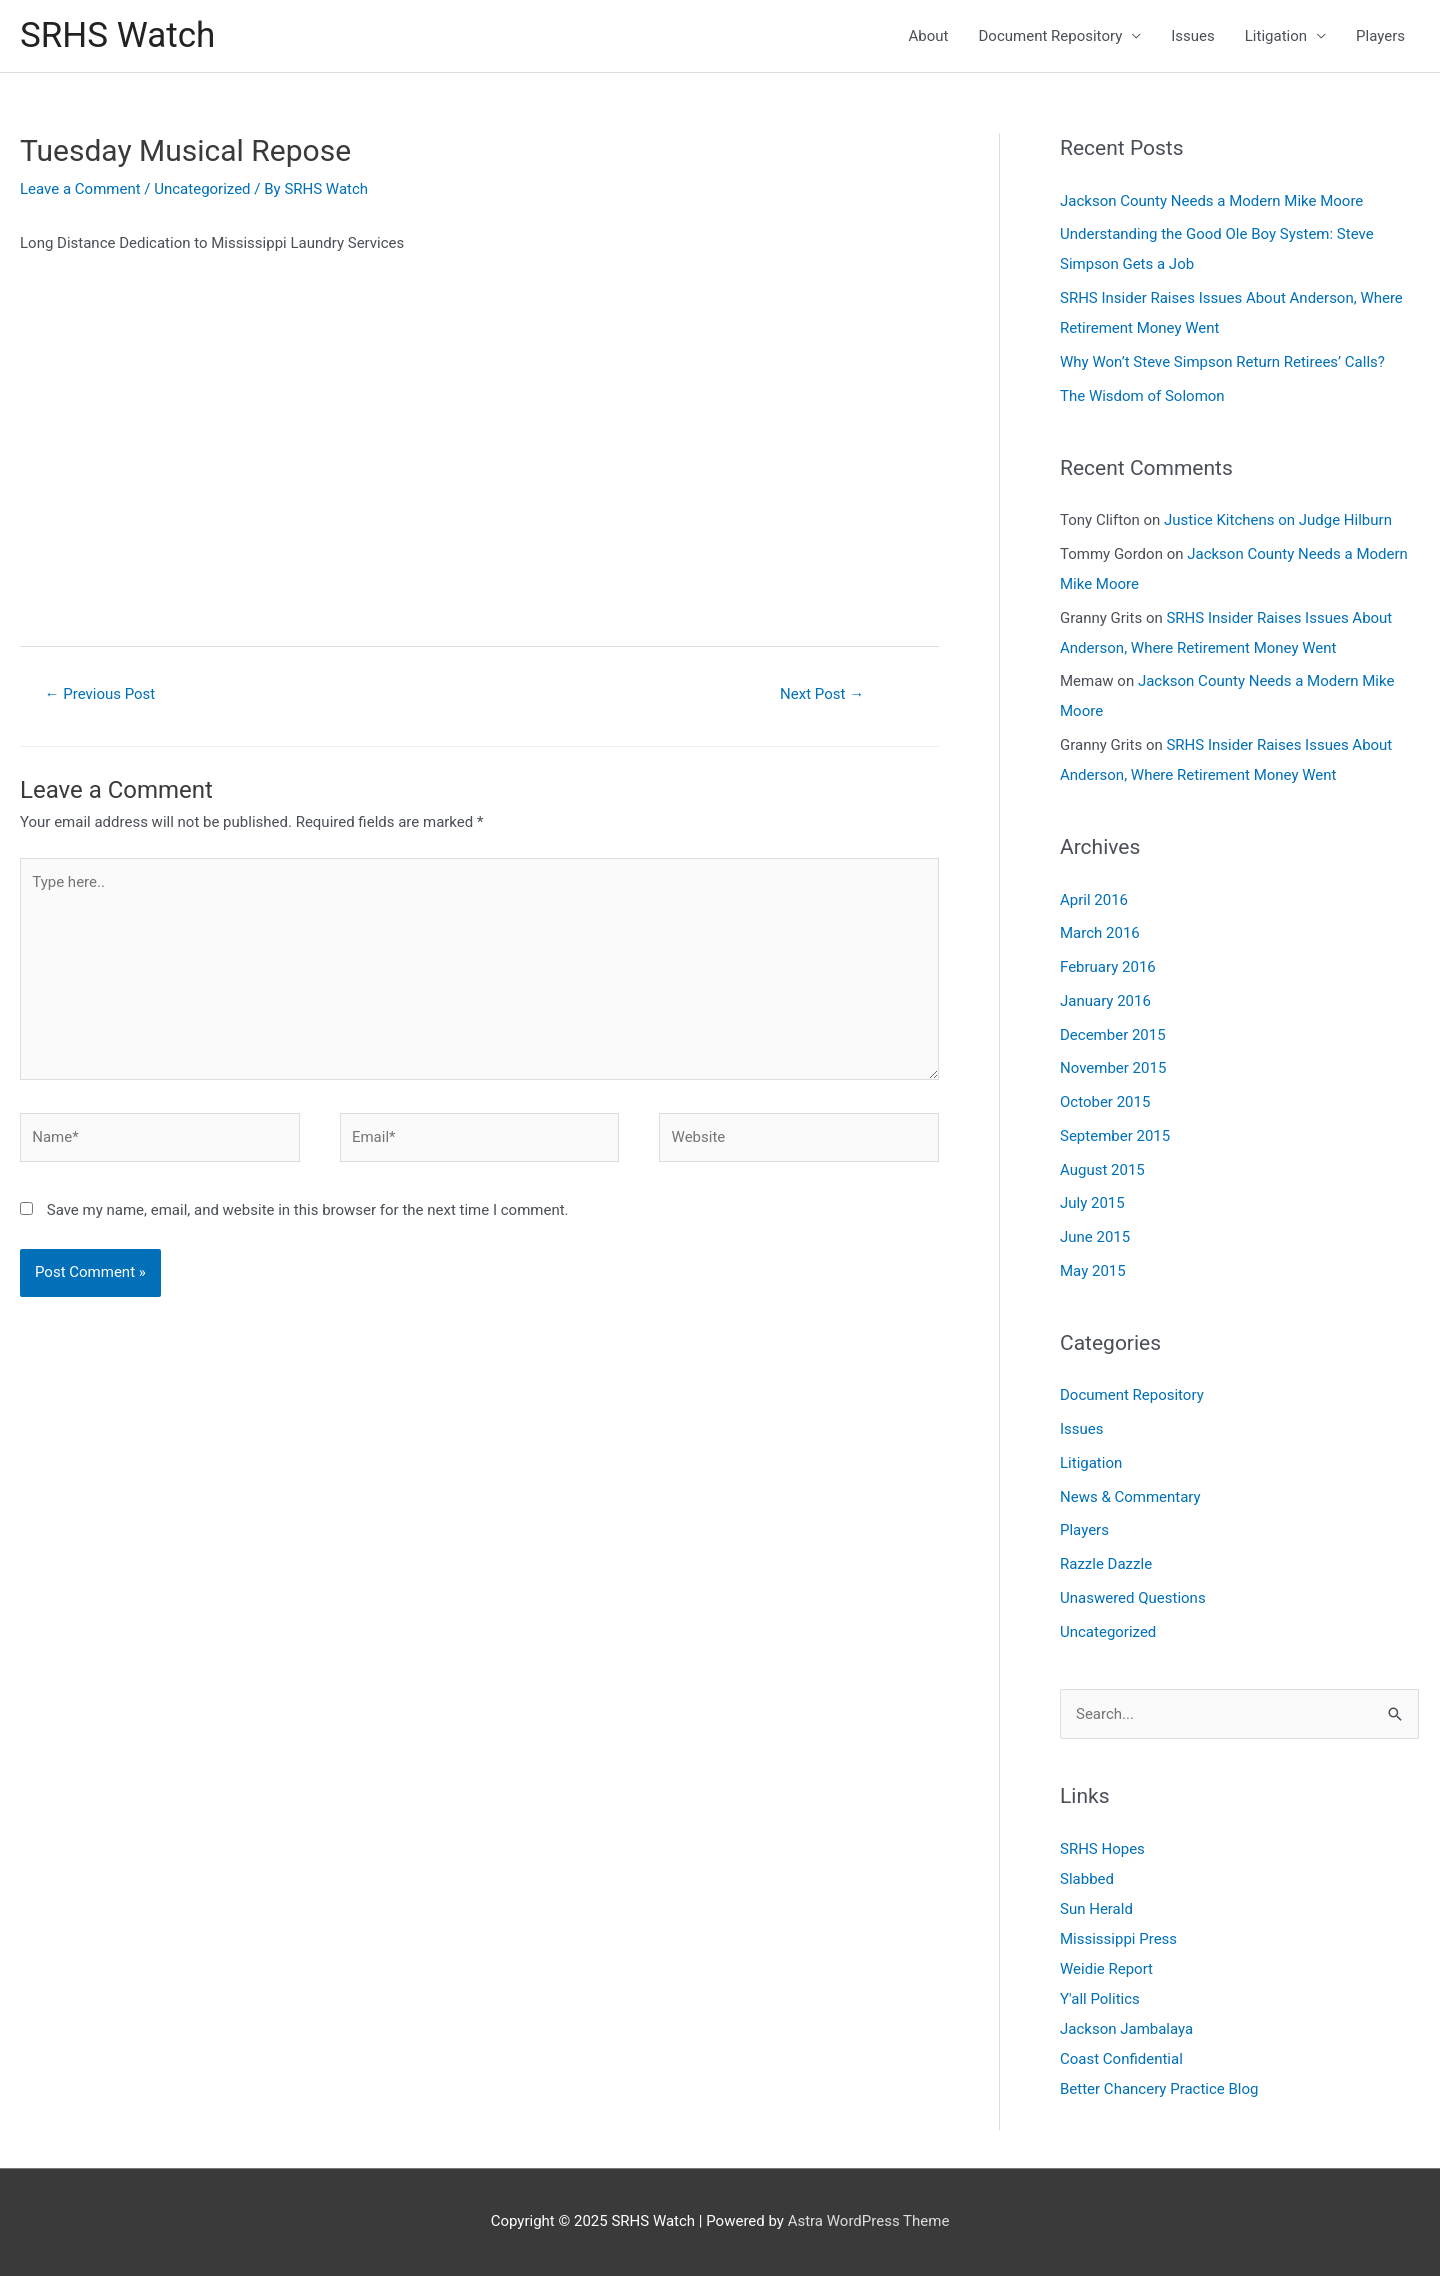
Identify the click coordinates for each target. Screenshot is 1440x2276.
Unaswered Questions (1133, 1598)
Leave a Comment (80, 189)
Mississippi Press (1118, 1939)
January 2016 (1105, 1001)
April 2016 (1094, 900)
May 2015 (1093, 1271)
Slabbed (1087, 1879)
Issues (1193, 36)
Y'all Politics (1100, 1999)
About (929, 36)
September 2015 (1115, 1136)
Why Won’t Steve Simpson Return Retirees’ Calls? (1222, 362)
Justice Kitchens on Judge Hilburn (1278, 520)
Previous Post (100, 694)
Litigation (1276, 36)
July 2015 (1092, 1203)
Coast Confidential (1121, 2059)
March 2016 (1100, 933)
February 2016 (1108, 967)
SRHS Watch (117, 35)
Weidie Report (1106, 1969)
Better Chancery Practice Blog (1159, 2089)
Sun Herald (1096, 1909)
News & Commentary (1130, 1497)
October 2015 (1105, 1102)
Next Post (822, 694)
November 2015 (1113, 1068)
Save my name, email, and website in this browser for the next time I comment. (308, 1210)
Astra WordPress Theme (869, 2221)
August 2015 (1102, 1170)
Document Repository (1051, 36)
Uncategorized (202, 189)
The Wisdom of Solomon (1142, 396)
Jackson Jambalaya (1126, 2029)
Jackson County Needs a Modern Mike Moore (1211, 201)
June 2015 (1095, 1237)
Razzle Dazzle (1106, 1564)
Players (1380, 36)
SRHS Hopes (1102, 1849)
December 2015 (1113, 1035)
